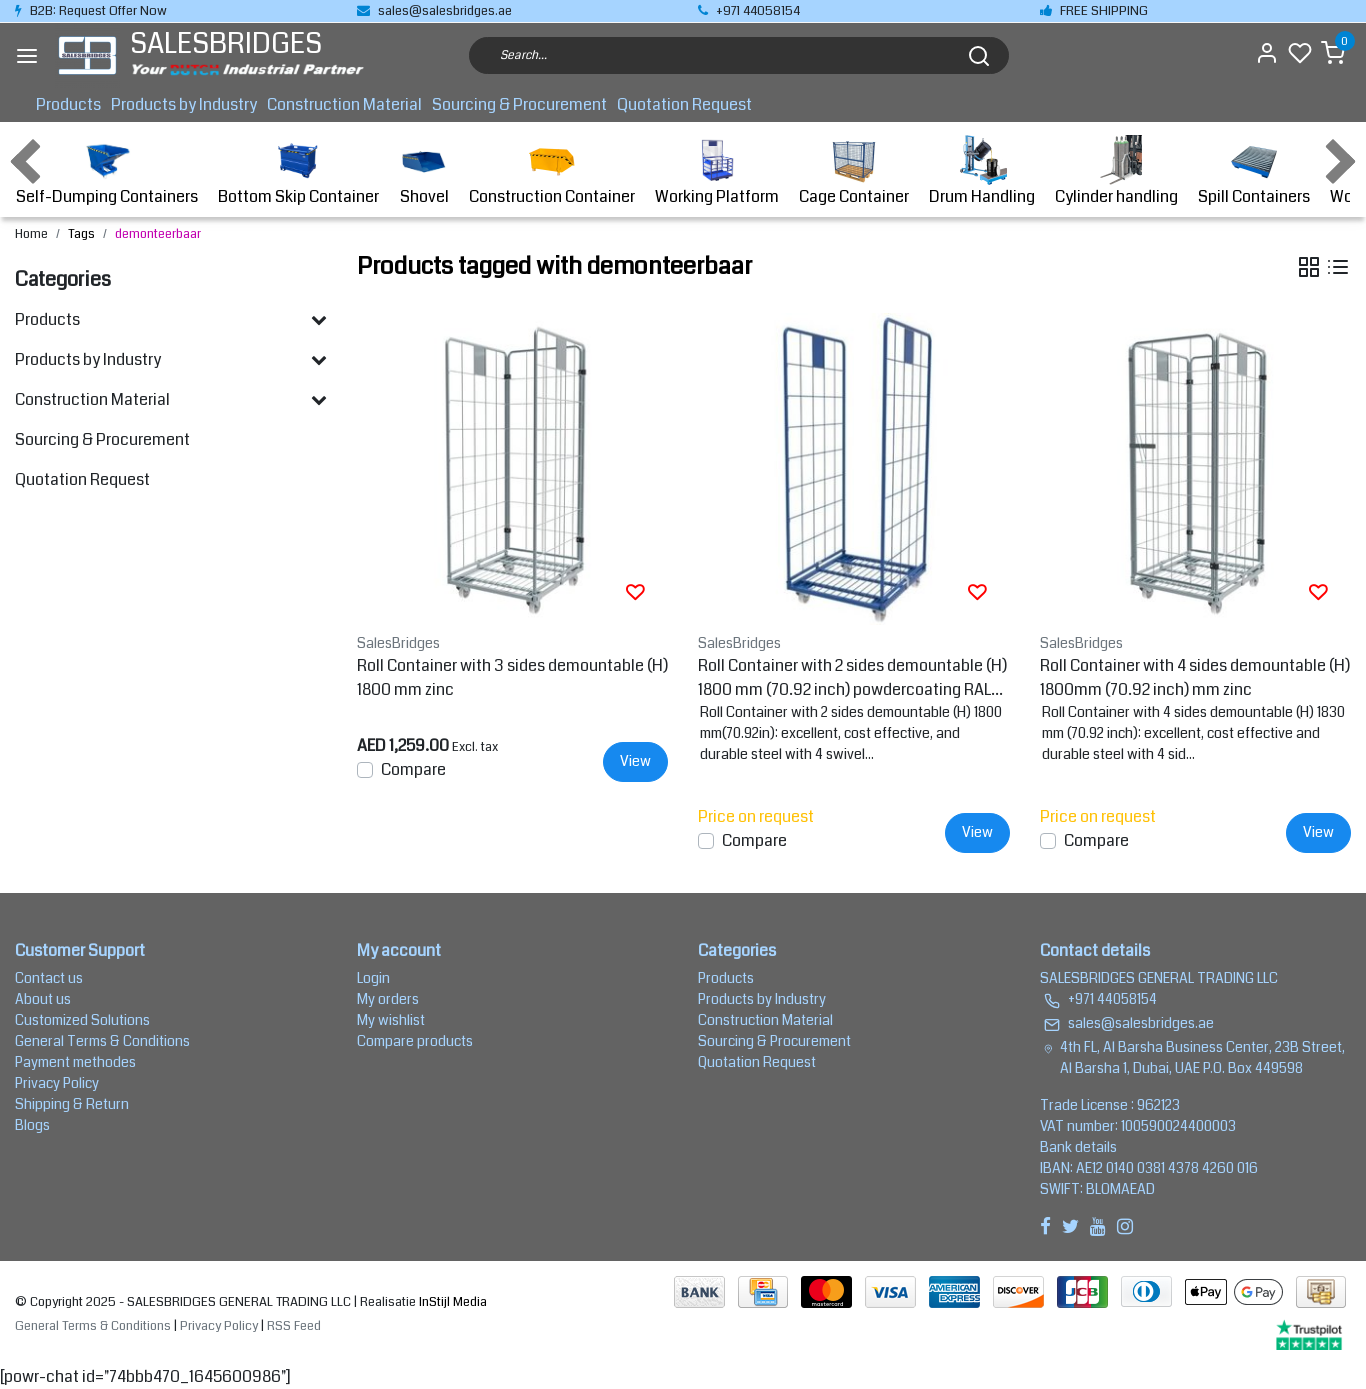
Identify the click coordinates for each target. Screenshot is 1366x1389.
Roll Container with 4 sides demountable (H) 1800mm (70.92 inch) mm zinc (1195, 677)
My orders (388, 999)
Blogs (32, 1125)
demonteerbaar (158, 234)
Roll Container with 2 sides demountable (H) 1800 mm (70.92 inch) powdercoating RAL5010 (852, 678)
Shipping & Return (72, 1104)
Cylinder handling (1116, 171)
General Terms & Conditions (102, 1041)
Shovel (424, 171)
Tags (81, 234)
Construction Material (344, 104)
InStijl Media (451, 1302)
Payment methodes (75, 1062)
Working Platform (717, 171)
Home (31, 234)
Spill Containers (1254, 171)
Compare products (415, 1041)
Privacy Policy (57, 1083)
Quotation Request (684, 104)
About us (43, 999)
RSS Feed (294, 1326)
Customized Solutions (82, 1020)
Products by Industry (184, 104)
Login (373, 978)
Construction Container (552, 171)
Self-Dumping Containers (107, 171)
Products (68, 104)
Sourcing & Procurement (519, 104)
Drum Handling (982, 171)
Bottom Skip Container (298, 171)
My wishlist (391, 1020)
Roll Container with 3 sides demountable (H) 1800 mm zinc (512, 677)
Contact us (49, 978)
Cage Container (854, 171)
